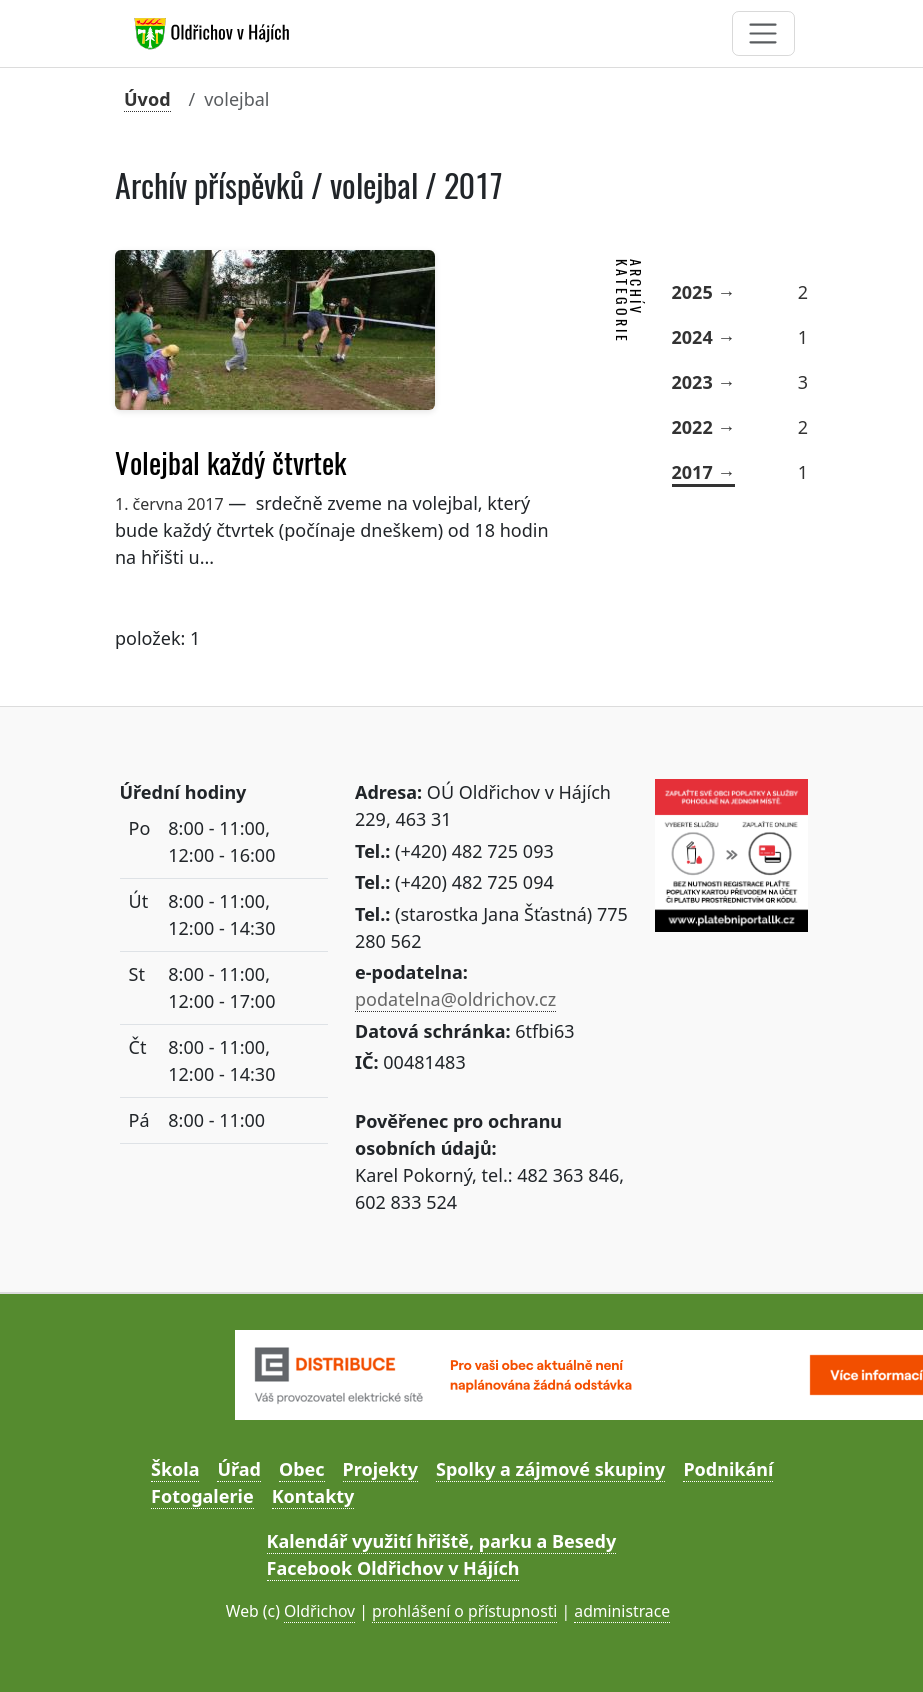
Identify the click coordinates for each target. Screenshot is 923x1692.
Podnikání (728, 1469)
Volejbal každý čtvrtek (230, 463)
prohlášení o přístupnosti (464, 1611)
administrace (622, 1611)
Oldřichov (319, 1611)
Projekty (380, 1469)
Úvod (147, 99)
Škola (175, 1469)
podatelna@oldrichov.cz (455, 999)
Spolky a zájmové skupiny (550, 1469)
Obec (302, 1469)
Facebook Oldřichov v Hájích (393, 1568)
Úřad (238, 1469)
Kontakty (313, 1496)
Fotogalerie (202, 1496)
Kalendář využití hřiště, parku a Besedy (442, 1541)
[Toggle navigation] (763, 33)
